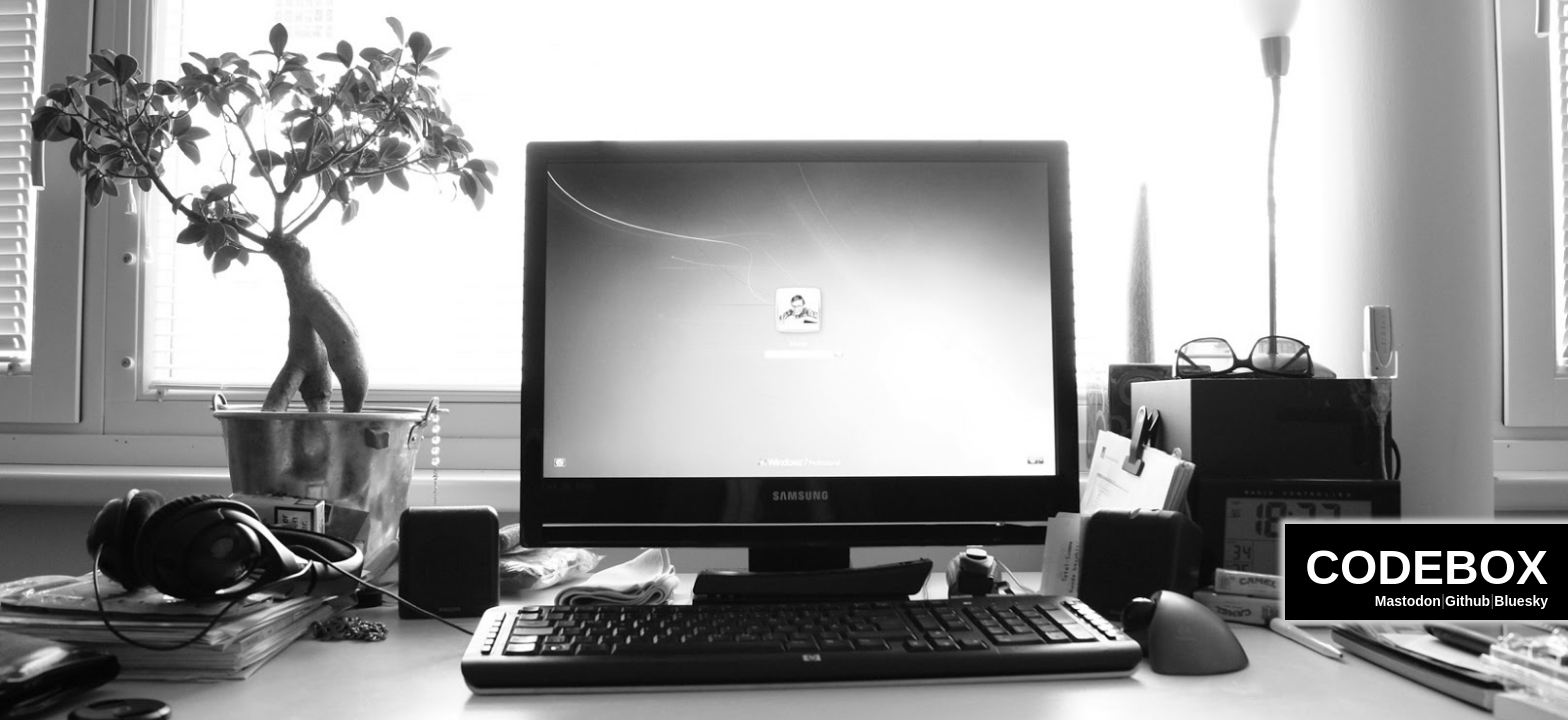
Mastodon (1408, 601)
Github (1467, 601)
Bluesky (1521, 601)
